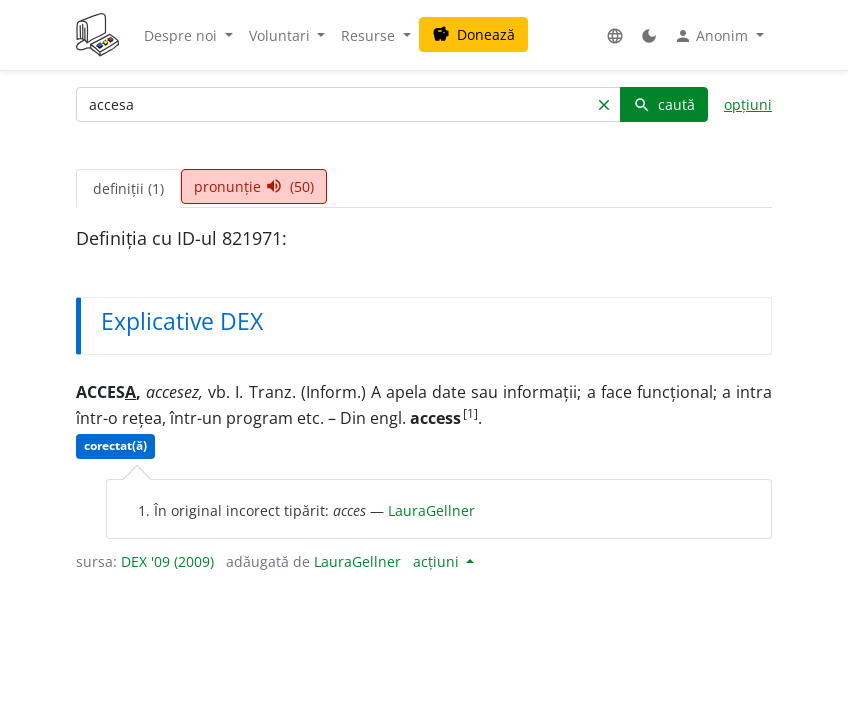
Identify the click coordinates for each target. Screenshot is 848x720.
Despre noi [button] (182, 35)
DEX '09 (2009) (167, 561)
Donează (473, 34)
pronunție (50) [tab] (254, 186)
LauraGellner (431, 510)
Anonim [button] (713, 36)
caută (664, 104)
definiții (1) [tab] (128, 188)
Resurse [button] (370, 35)
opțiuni (748, 104)
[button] (615, 35)
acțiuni (438, 561)
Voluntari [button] (281, 35)
